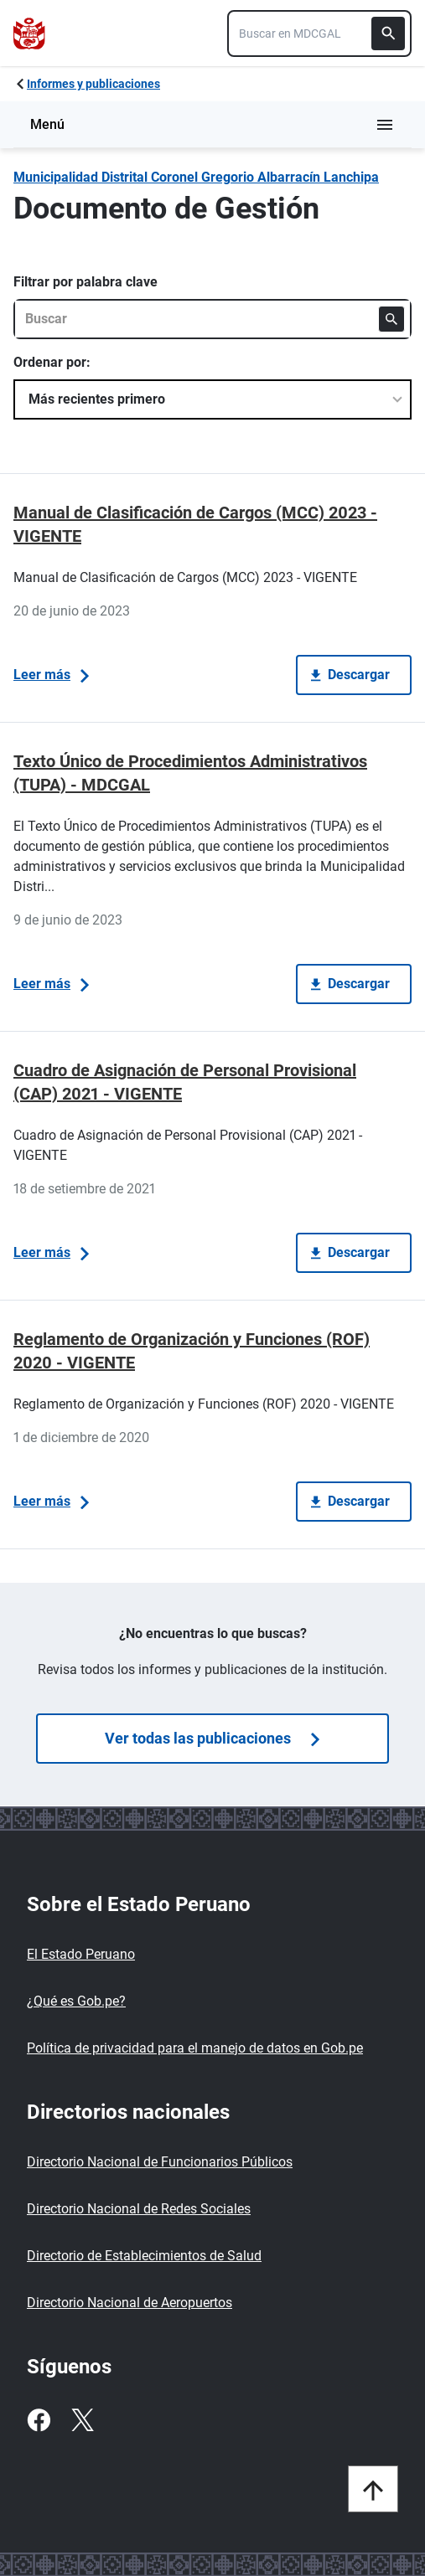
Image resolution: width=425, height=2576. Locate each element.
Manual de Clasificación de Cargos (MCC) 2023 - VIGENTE (195, 524)
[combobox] (319, 33)
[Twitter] (82, 2420)
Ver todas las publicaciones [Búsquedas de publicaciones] (212, 1738)
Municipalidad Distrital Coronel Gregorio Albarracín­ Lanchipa (196, 177)
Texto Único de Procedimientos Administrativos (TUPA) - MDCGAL (190, 773)
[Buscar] (388, 33)
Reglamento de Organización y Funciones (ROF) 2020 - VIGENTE (191, 1351)
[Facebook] (38, 2420)
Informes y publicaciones (93, 83)
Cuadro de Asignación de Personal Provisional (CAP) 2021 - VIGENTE (184, 1082)
